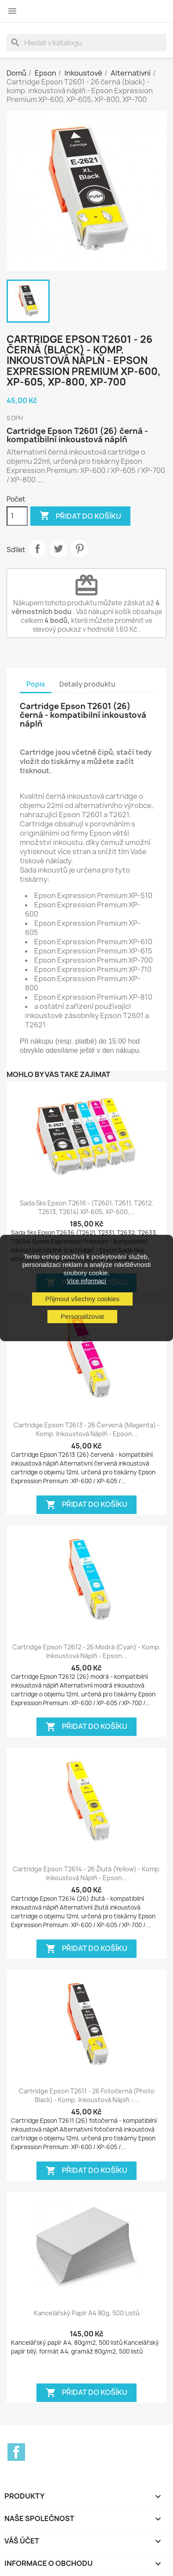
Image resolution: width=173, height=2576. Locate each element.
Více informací (86, 1280)
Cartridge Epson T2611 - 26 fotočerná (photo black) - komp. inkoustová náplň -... (87, 2095)
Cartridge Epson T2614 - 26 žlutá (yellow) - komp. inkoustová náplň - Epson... (87, 1873)
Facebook (16, 2452)
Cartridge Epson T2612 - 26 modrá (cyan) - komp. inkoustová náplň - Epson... (86, 1651)
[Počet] (17, 516)
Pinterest (79, 548)
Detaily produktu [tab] (87, 684)
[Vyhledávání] (86, 42)
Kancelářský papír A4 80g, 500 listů (87, 2313)
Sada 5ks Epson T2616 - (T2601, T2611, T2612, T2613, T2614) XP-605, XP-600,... (86, 1207)
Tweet (58, 548)
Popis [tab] (35, 684)
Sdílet (37, 548)
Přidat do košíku (80, 516)
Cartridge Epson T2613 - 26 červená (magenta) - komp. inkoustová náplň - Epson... (87, 1429)
